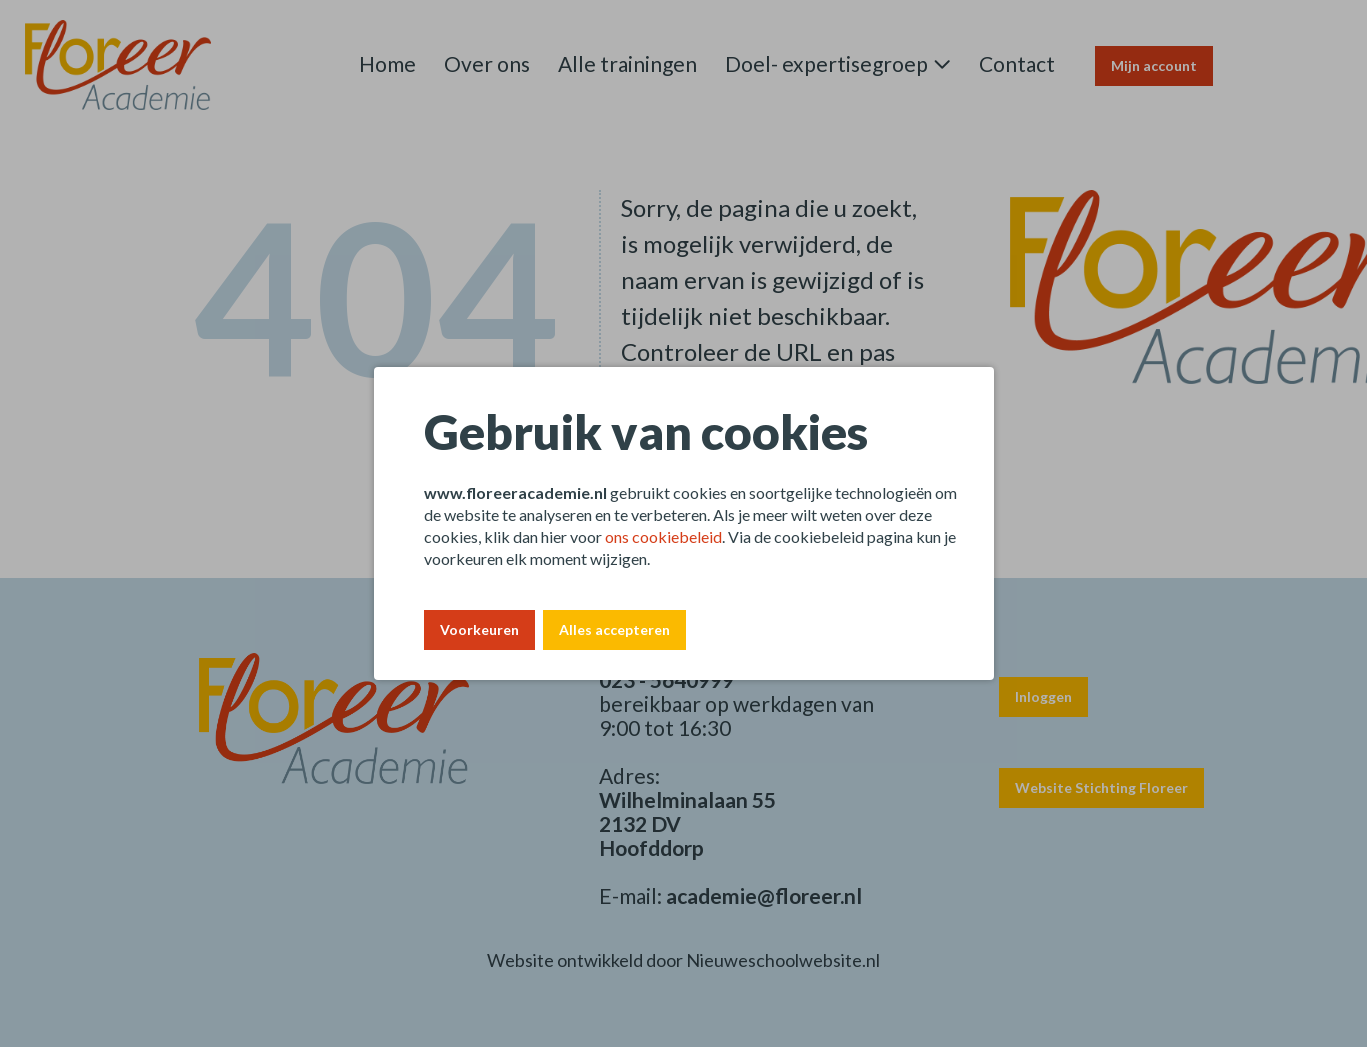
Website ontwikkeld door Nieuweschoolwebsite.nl (683, 960)
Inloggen (1043, 696)
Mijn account (1154, 65)
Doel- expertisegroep (826, 63)
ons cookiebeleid (663, 536)
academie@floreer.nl (764, 895)
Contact (1017, 63)
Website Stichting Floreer (1101, 787)
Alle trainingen (627, 63)
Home (387, 63)
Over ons (487, 63)
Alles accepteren (614, 629)
